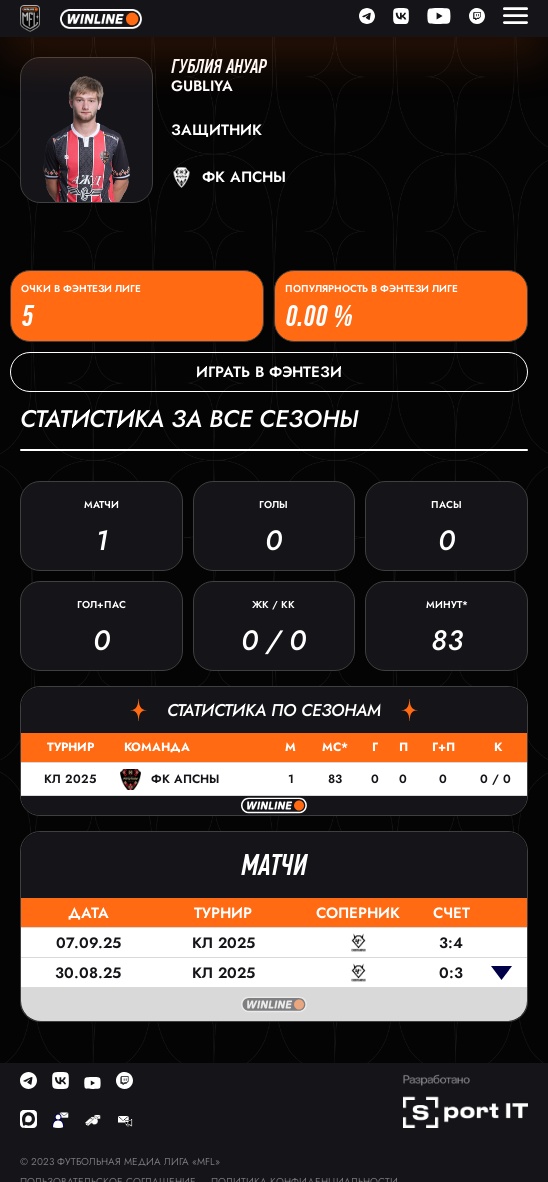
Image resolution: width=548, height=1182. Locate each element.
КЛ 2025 (70, 779)
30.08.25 (88, 973)
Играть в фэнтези (269, 372)
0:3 (451, 973)
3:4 (451, 943)
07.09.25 (88, 943)
